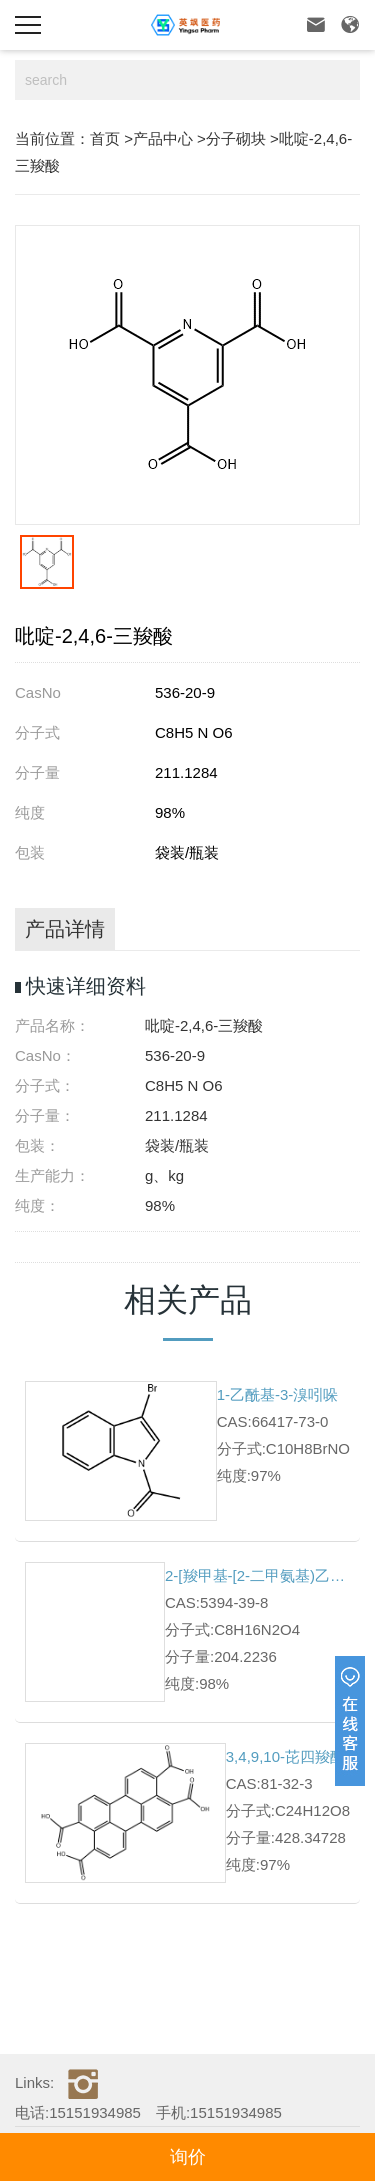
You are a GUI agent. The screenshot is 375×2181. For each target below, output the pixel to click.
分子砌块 (236, 138)
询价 (188, 2157)
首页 (105, 138)
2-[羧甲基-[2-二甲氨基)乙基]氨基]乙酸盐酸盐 (257, 1575)
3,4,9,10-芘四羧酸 (285, 1756)
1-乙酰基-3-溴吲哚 (278, 1394)
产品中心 (163, 138)
